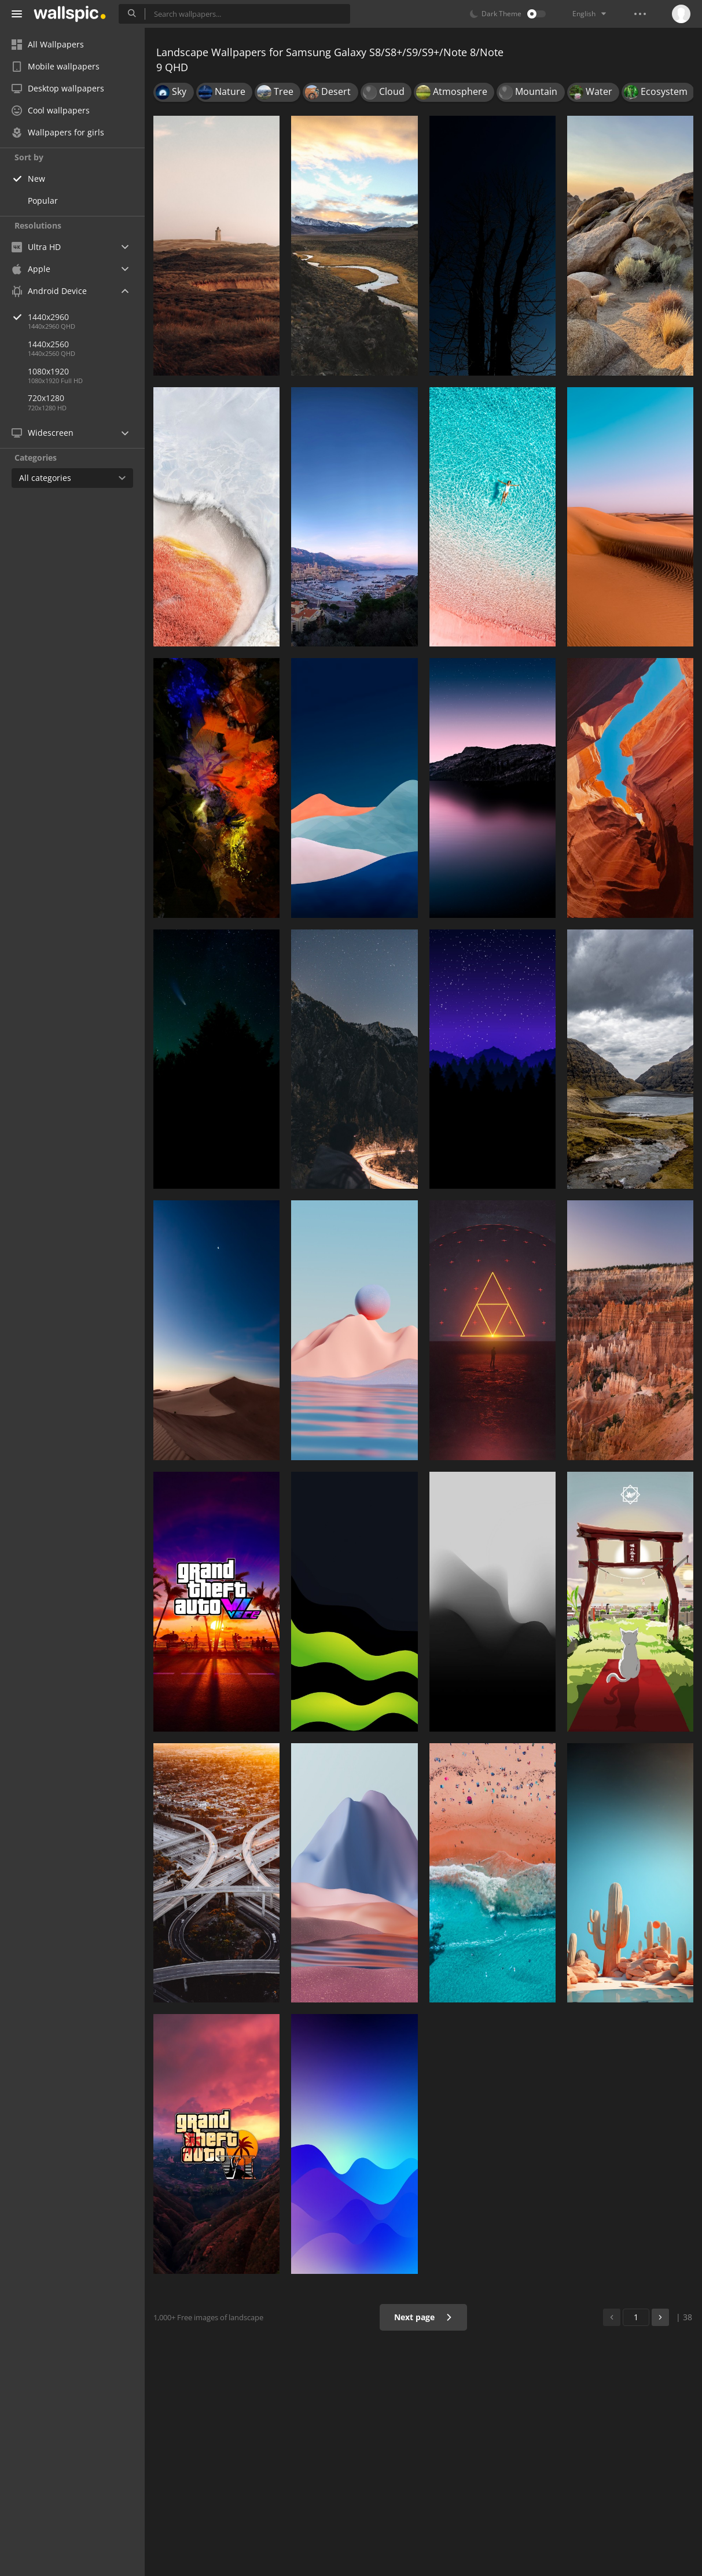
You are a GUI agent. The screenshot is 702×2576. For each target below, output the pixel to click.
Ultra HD (36, 246)
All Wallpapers (48, 44)
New (36, 178)
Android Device (49, 291)
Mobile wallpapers (56, 66)
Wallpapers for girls (58, 132)
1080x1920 (48, 371)
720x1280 (46, 398)
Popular (43, 200)
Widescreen (42, 432)
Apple (31, 268)
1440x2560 (48, 344)
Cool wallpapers (51, 110)
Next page (423, 2317)
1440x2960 (86, 317)
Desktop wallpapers (58, 88)
